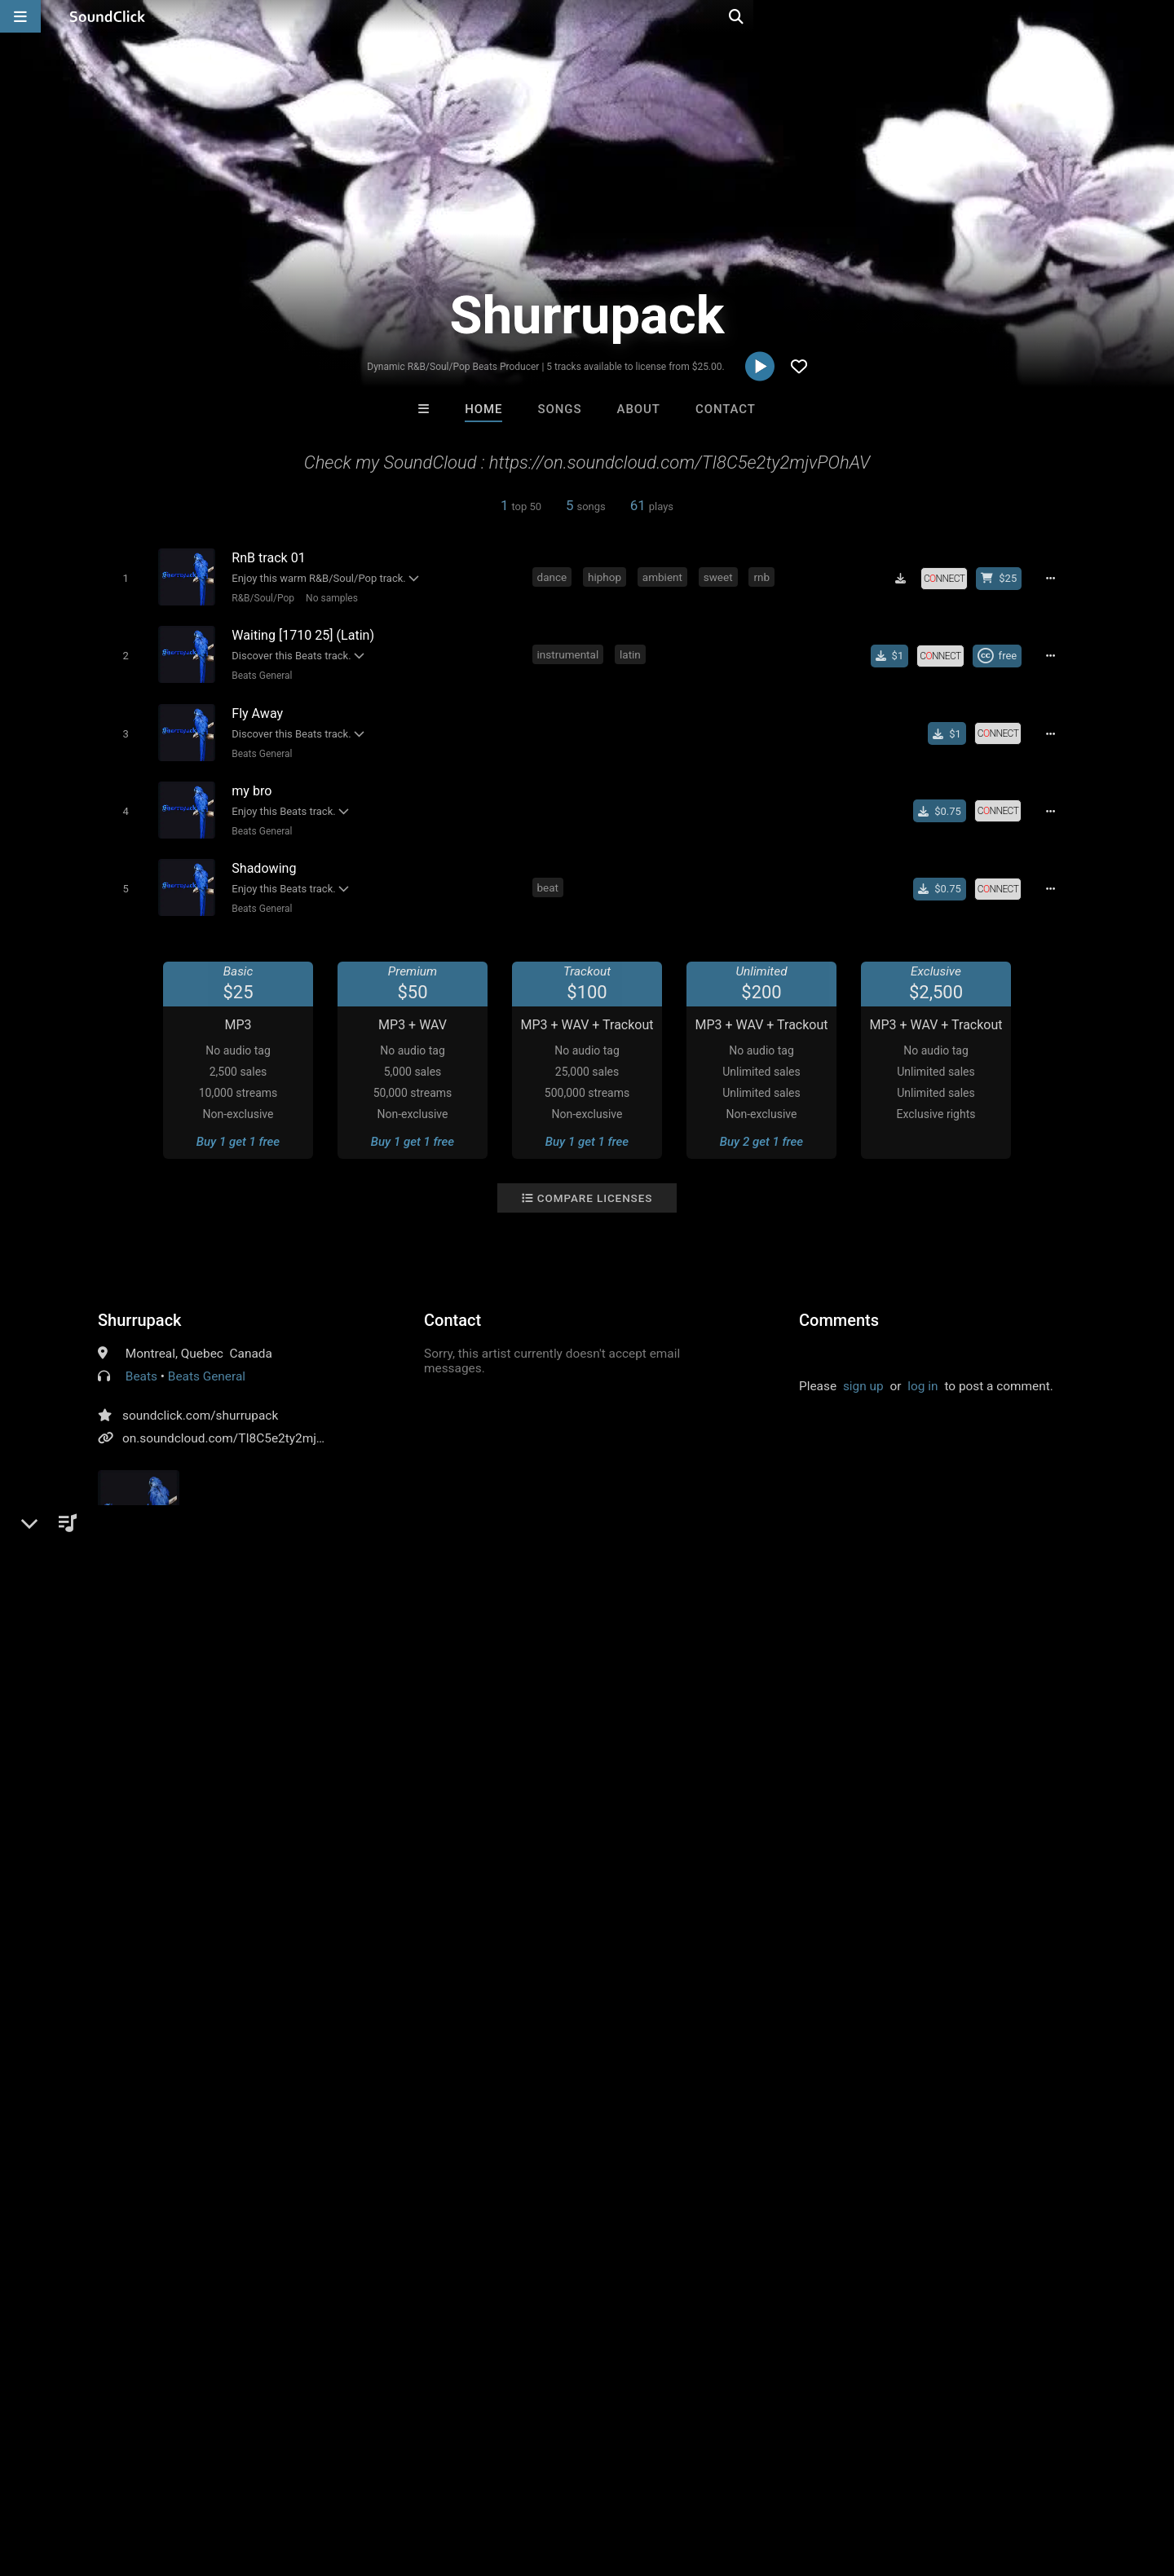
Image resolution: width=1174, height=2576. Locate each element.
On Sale (637, 2210)
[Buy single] (895, 652)
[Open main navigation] (20, 16)
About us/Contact (144, 2479)
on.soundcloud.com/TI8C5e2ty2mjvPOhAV (241, 1423)
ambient (665, 576)
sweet (720, 576)
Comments (839, 1304)
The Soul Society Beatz (525, 2122)
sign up (863, 1370)
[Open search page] (1157, 16)
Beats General (258, 671)
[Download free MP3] (906, 577)
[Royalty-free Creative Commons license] (1002, 652)
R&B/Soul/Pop (259, 597)
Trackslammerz (385, 2122)
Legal (440, 2479)
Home (483, 409)
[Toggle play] (122, 577)
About (638, 409)
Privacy (389, 2479)
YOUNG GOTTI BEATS (657, 2122)
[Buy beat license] (1004, 577)
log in (922, 1370)
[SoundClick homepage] (107, 16)
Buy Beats (536, 2210)
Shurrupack (140, 1304)
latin (632, 650)
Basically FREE (789, 2122)
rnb (765, 576)
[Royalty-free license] (949, 577)
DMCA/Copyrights (303, 2479)
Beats (141, 1361)
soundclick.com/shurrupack (200, 1400)
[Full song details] (1055, 577)
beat (551, 872)
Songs (560, 409)
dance (555, 576)
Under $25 (739, 2210)
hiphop (607, 576)
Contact (725, 409)
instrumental (571, 650)
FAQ (68, 2479)
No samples (328, 597)
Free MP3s (434, 2210)
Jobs (223, 2479)
